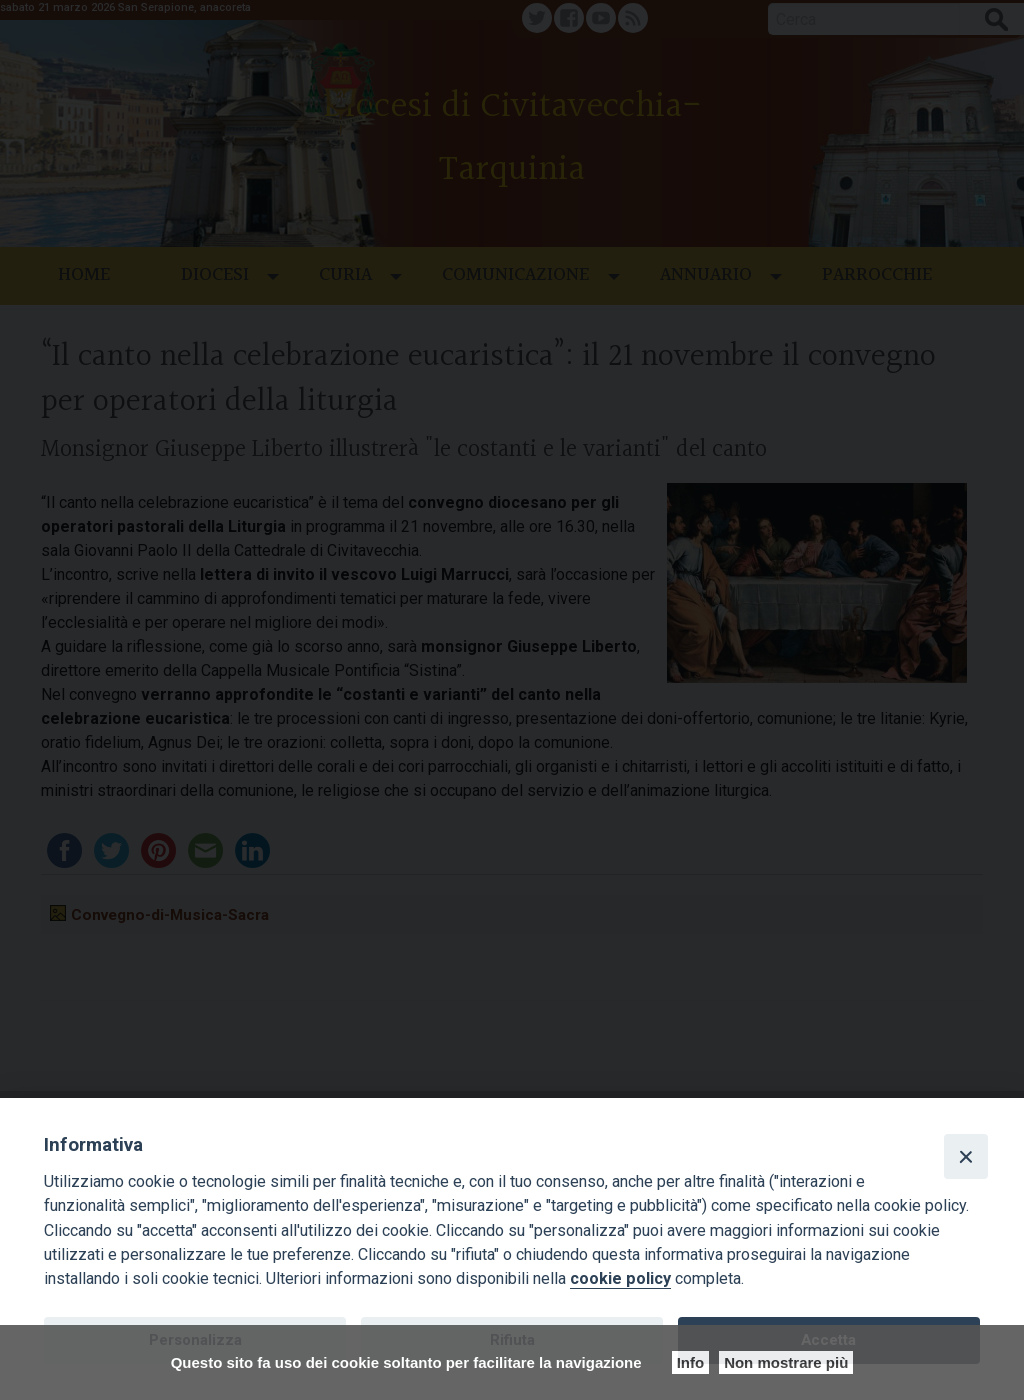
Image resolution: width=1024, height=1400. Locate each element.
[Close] (966, 1156)
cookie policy (620, 1278)
